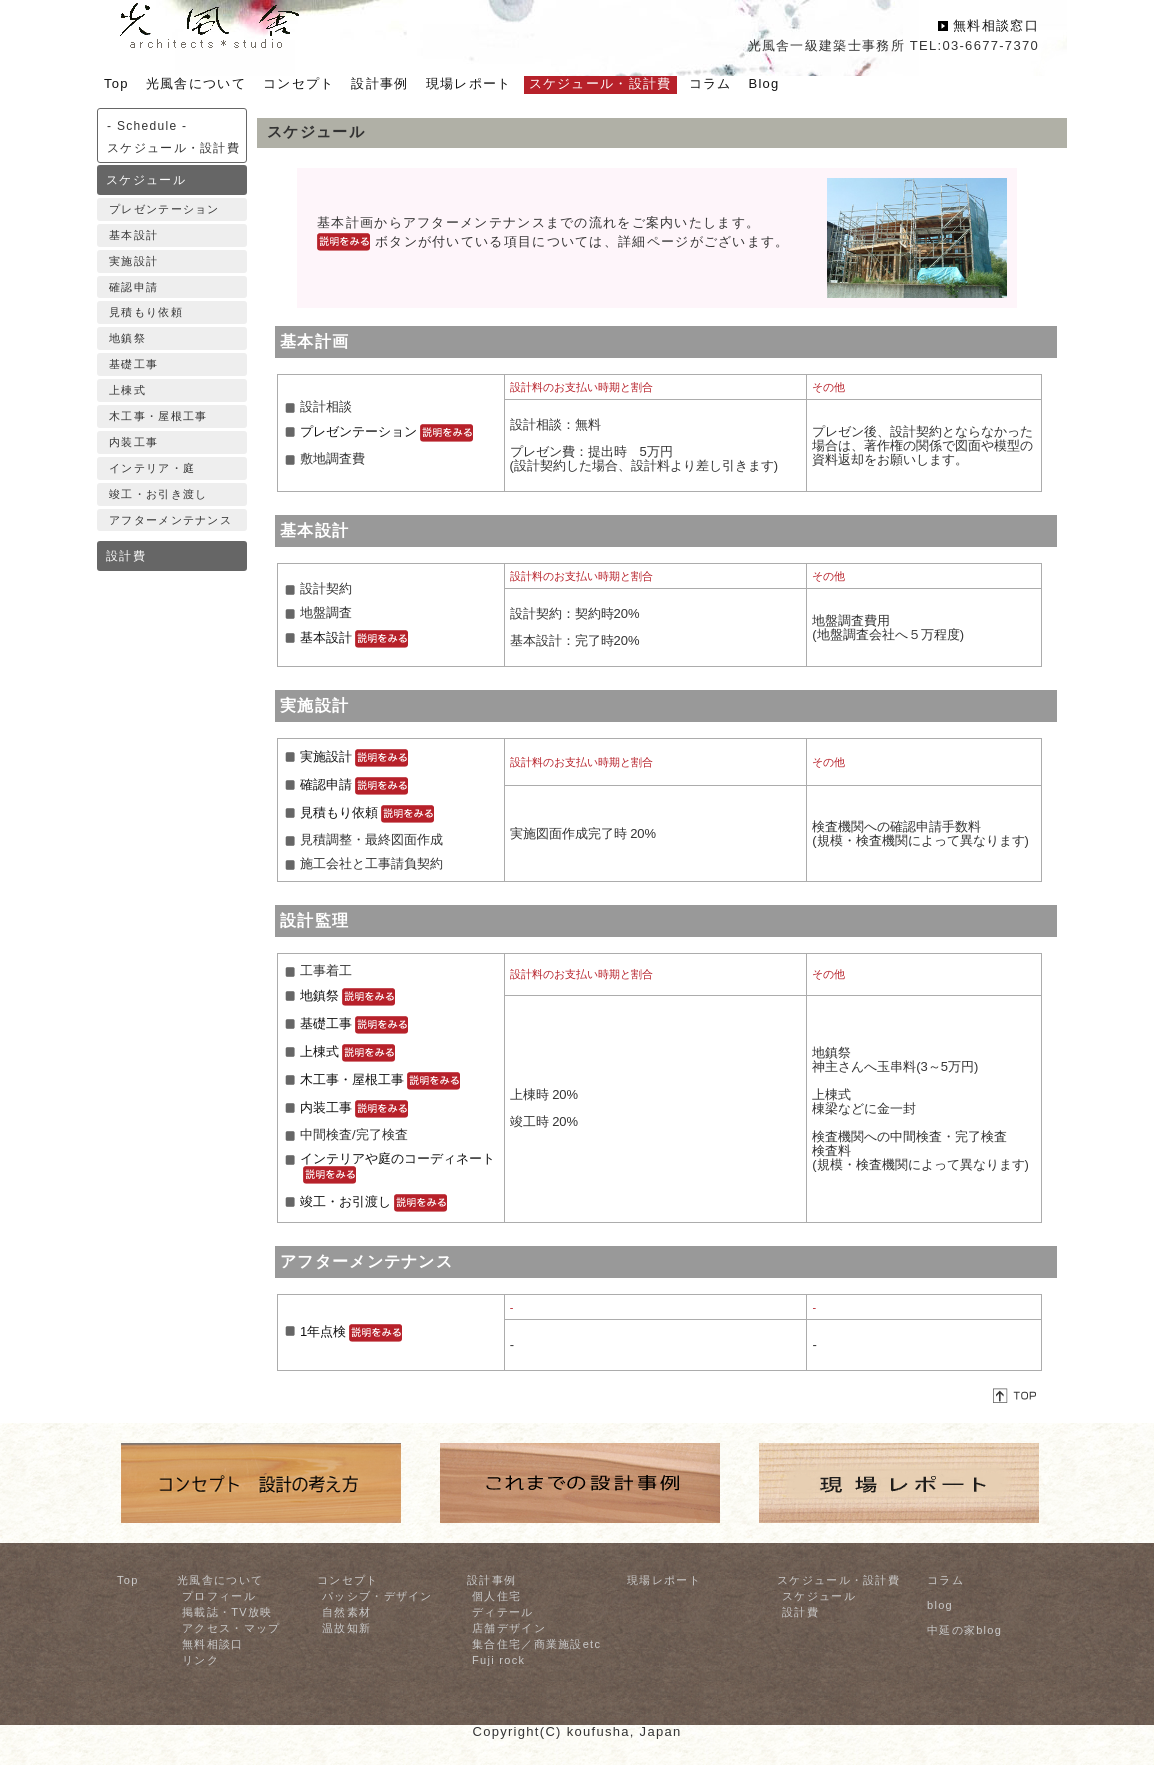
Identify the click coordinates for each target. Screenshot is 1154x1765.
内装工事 (133, 442)
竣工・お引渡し (373, 1201)
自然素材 (346, 1612)
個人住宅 (496, 1596)
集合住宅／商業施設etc (536, 1644)
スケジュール (146, 180)
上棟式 (127, 390)
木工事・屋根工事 (158, 416)
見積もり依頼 (146, 312)
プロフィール (219, 1596)
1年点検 (351, 1331)
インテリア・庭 (152, 468)
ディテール (503, 1612)
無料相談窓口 (996, 25)
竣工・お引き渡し (158, 494)
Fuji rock (498, 1660)
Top (128, 1580)
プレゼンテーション (164, 209)
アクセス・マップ (231, 1628)
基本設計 (133, 235)
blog (940, 1605)
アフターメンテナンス (170, 520)
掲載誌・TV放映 (227, 1612)
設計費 (126, 556)
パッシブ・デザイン (377, 1596)
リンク (200, 1660)
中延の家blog (964, 1630)
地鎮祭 (127, 338)
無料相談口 (213, 1644)
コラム (945, 1580)
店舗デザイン (509, 1628)
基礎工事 (133, 364)
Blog (763, 83)
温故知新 (346, 1628)
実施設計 (133, 261)
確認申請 (133, 287)
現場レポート (664, 1580)
